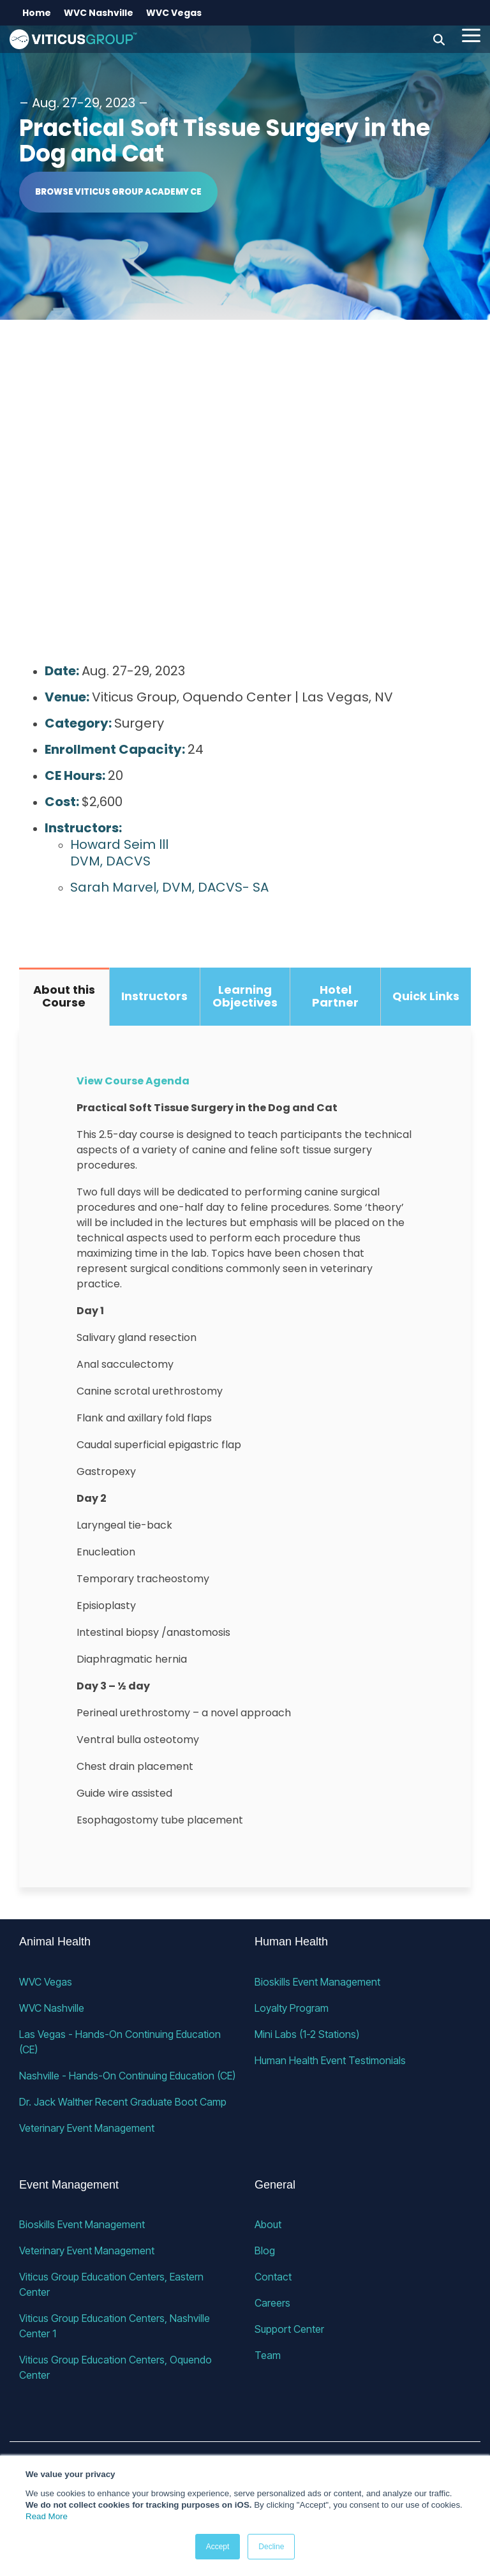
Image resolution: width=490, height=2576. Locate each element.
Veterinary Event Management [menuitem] (86, 2128)
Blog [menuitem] (265, 2250)
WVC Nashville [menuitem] (98, 12)
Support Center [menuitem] (289, 2329)
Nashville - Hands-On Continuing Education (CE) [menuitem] (127, 2075)
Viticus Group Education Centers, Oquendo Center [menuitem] (116, 2367)
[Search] (439, 39)
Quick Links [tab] (425, 996)
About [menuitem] (268, 2224)
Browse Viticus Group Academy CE (118, 192)
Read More (47, 2516)
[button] (471, 34)
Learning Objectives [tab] (245, 996)
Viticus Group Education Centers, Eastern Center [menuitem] (112, 2284)
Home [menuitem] (36, 12)
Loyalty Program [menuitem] (292, 2008)
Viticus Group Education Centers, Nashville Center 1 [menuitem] (115, 2326)
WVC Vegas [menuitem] (174, 12)
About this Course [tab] (64, 996)
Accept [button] (218, 2546)
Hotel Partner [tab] (335, 996)
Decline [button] (271, 2546)
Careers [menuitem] (272, 2302)
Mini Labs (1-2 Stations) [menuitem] (307, 2034)
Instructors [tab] (154, 996)
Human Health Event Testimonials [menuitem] (330, 2060)
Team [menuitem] (268, 2355)
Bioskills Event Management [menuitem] (317, 1981)
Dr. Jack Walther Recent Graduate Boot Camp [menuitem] (122, 2101)
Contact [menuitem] (273, 2276)
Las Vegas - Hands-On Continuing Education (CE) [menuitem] (121, 2042)
